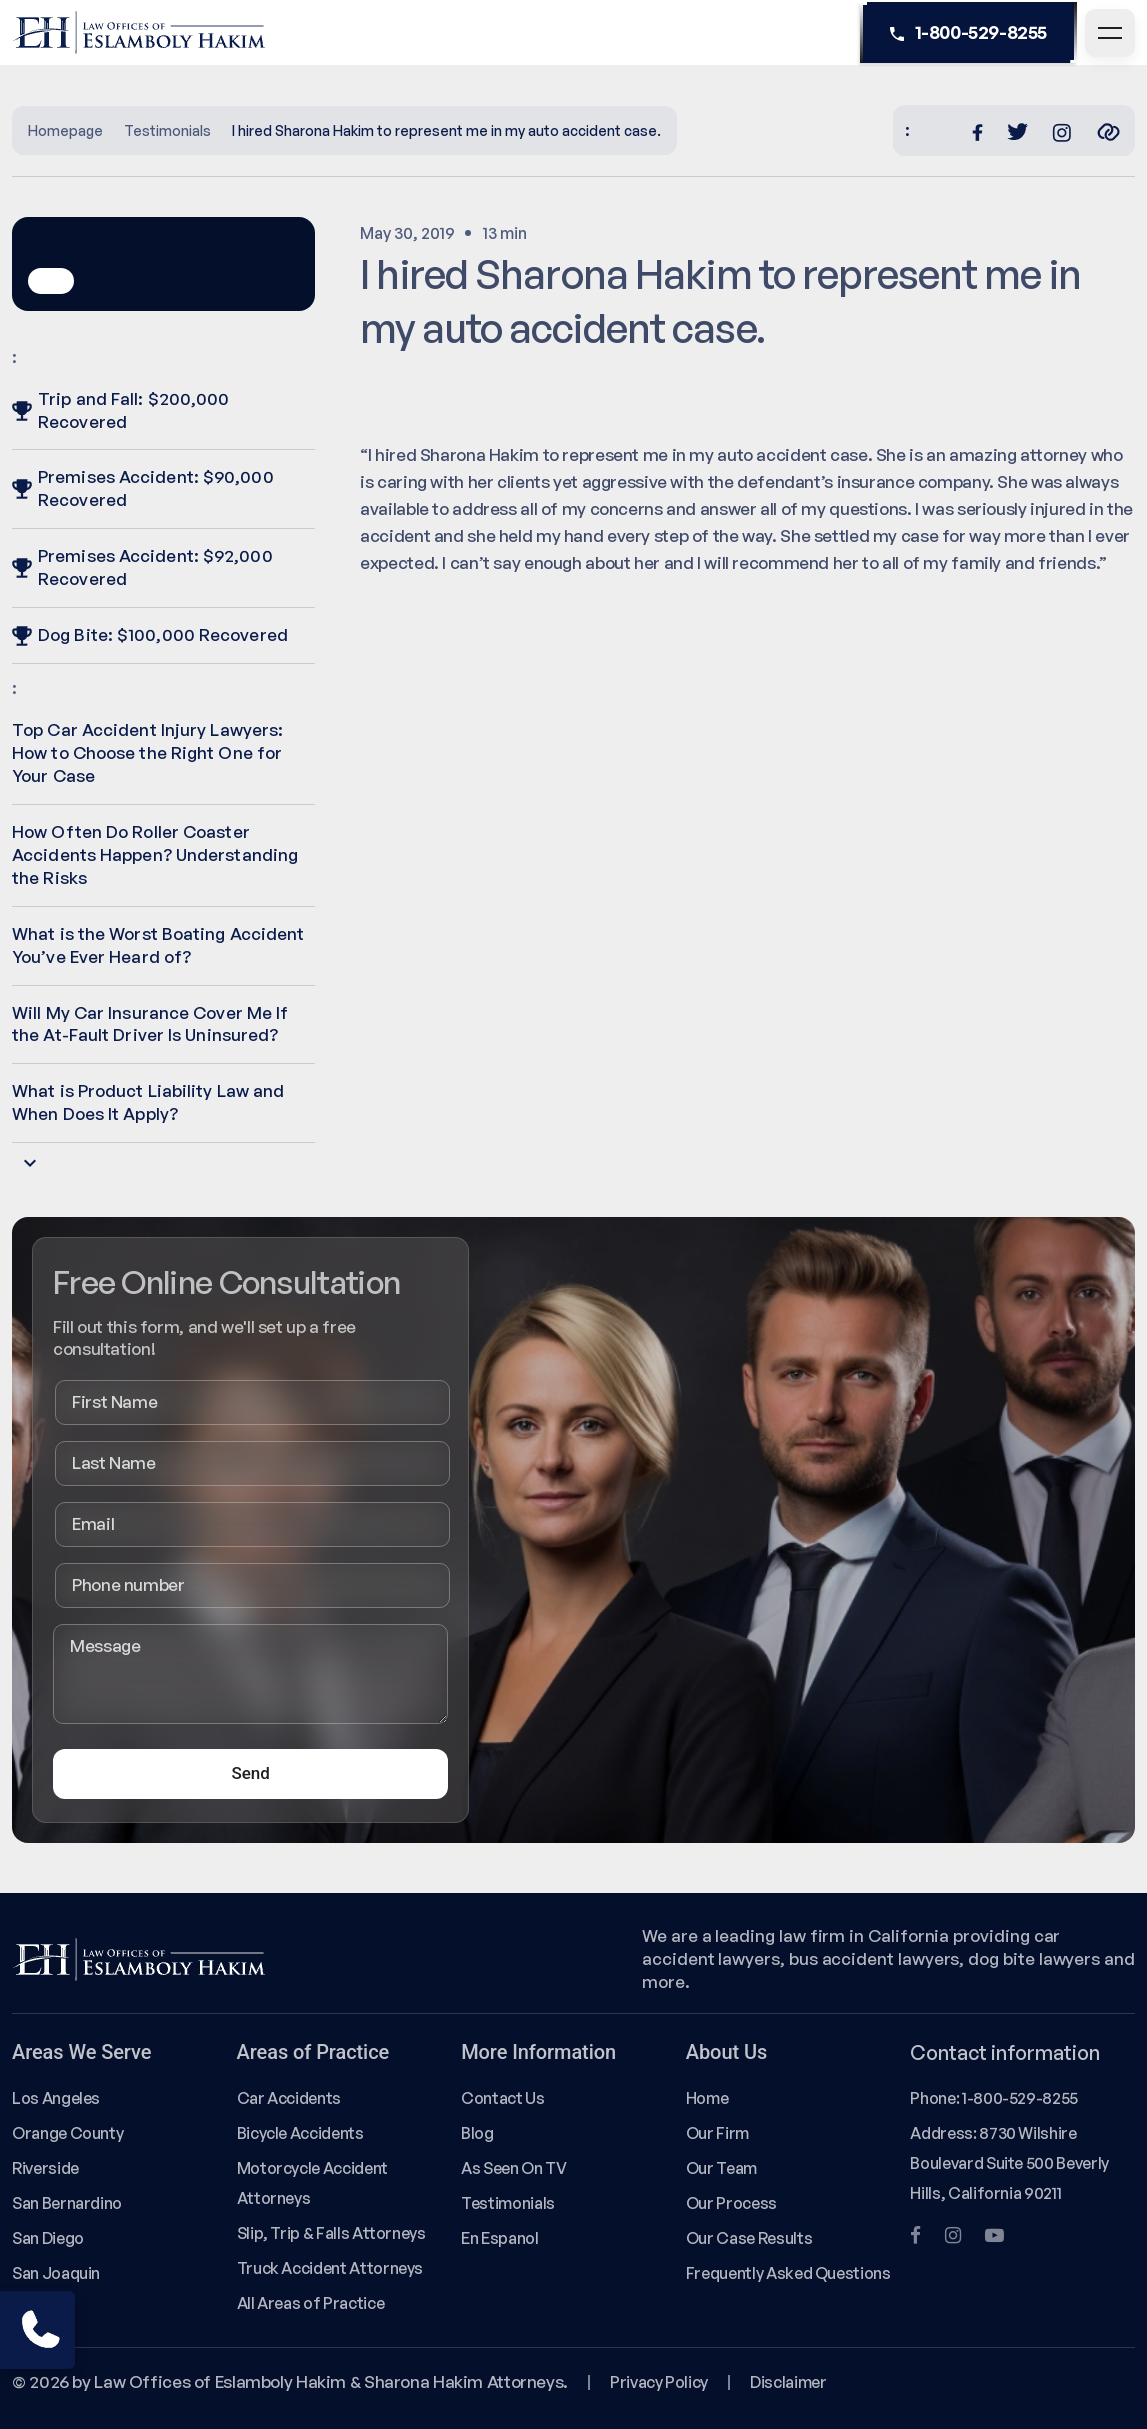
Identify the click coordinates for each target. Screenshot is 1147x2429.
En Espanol (499, 2238)
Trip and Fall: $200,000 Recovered (120, 410)
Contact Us (502, 2098)
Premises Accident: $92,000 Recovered (142, 567)
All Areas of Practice (311, 2303)
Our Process (731, 2203)
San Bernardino (67, 2203)
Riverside (45, 2168)
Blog (477, 2133)
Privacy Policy (659, 2382)
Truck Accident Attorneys (330, 2268)
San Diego (48, 2238)
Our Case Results (749, 2238)
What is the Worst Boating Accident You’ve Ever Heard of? (158, 945)
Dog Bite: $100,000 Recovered (150, 634)
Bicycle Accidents (300, 2133)
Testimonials (167, 130)
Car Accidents (289, 2098)
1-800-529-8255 (968, 33)
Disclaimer (788, 2382)
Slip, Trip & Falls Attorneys (331, 2233)
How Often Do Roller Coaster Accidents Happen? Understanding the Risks (155, 854)
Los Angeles (56, 2098)
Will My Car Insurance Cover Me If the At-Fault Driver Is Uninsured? (150, 1024)
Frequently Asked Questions (788, 2273)
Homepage (65, 130)
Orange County (67, 2133)
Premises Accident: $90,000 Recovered (143, 488)
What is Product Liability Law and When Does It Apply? (148, 1102)
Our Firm (717, 2133)
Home (707, 2098)
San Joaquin (56, 2273)
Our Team (721, 2168)
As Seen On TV (513, 2168)
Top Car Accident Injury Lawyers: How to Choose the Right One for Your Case (147, 752)
